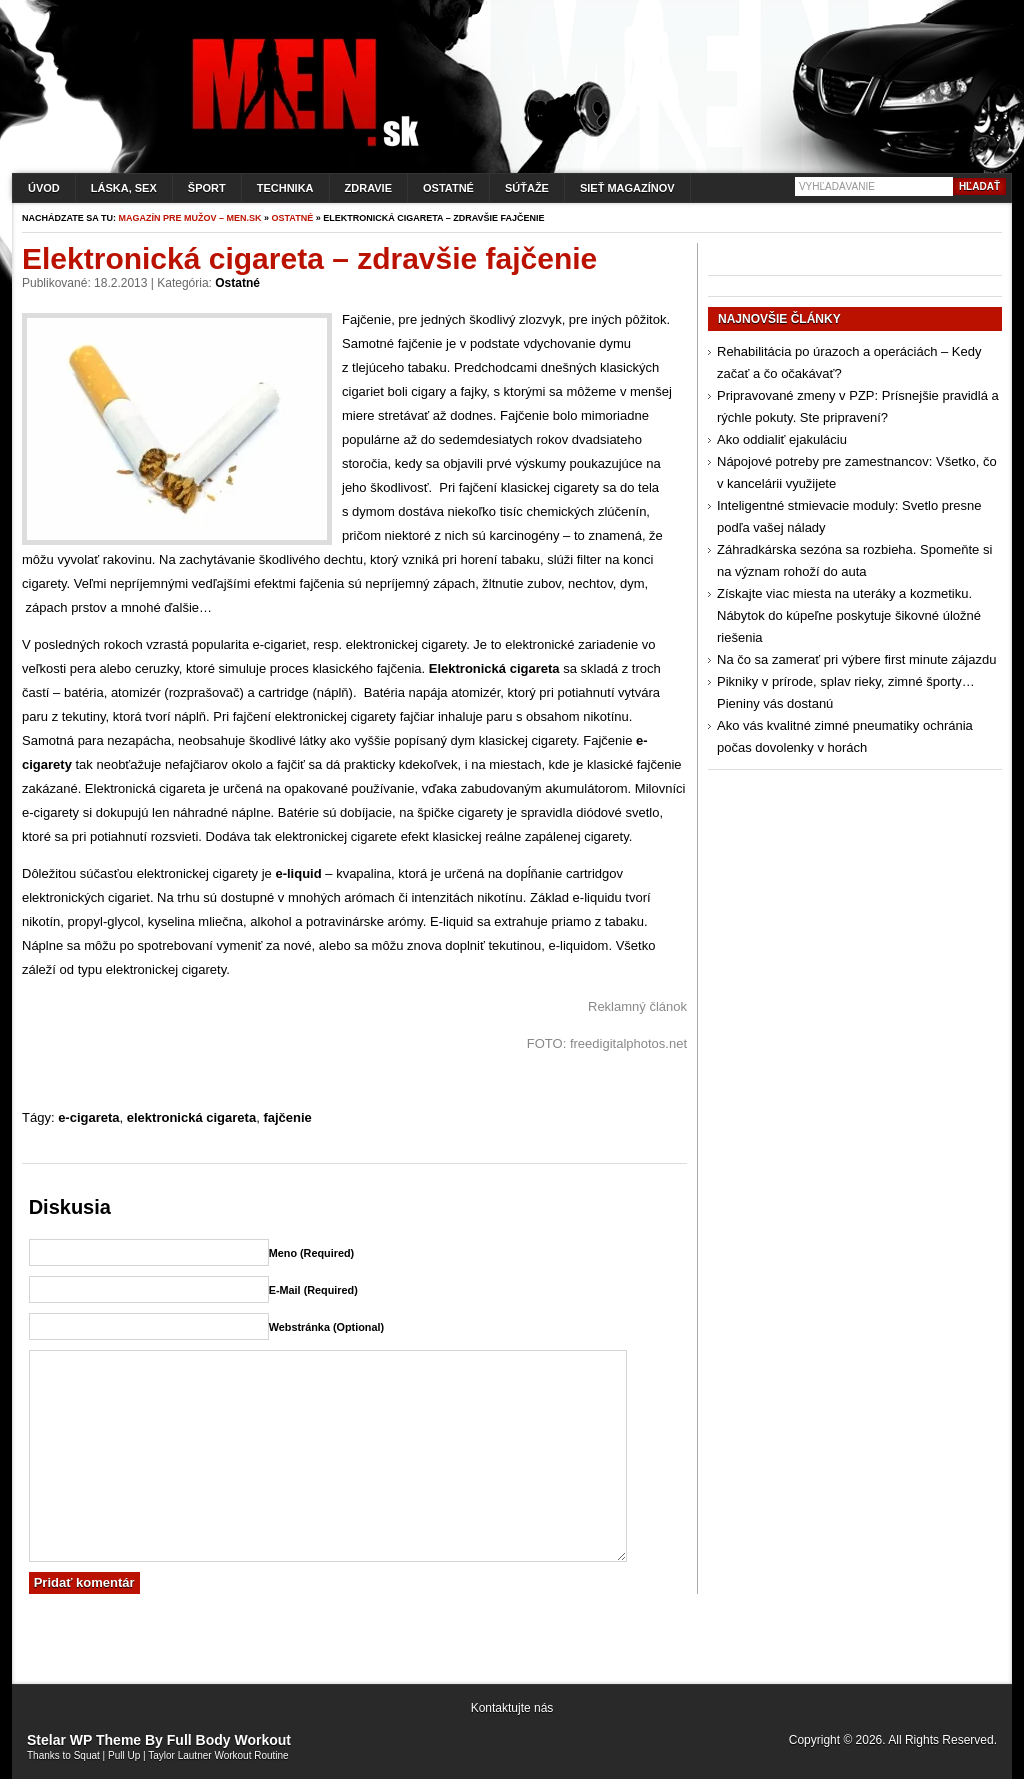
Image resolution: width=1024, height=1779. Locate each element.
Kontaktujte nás (512, 1708)
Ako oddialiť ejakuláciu (782, 439)
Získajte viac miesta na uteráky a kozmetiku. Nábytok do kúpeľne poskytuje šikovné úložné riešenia (849, 615)
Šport (207, 188)
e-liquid (298, 873)
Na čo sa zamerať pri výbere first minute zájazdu (856, 659)
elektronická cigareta (191, 1117)
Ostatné (448, 188)
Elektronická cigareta (494, 668)
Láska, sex (124, 188)
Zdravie (368, 188)
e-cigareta (88, 1117)
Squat (87, 1755)
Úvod (44, 188)
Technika (285, 188)
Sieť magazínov (627, 188)
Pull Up (124, 1755)
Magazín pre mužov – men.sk (190, 218)
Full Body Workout (229, 1740)
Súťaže (527, 188)
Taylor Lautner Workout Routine (218, 1755)
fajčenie (287, 1117)
